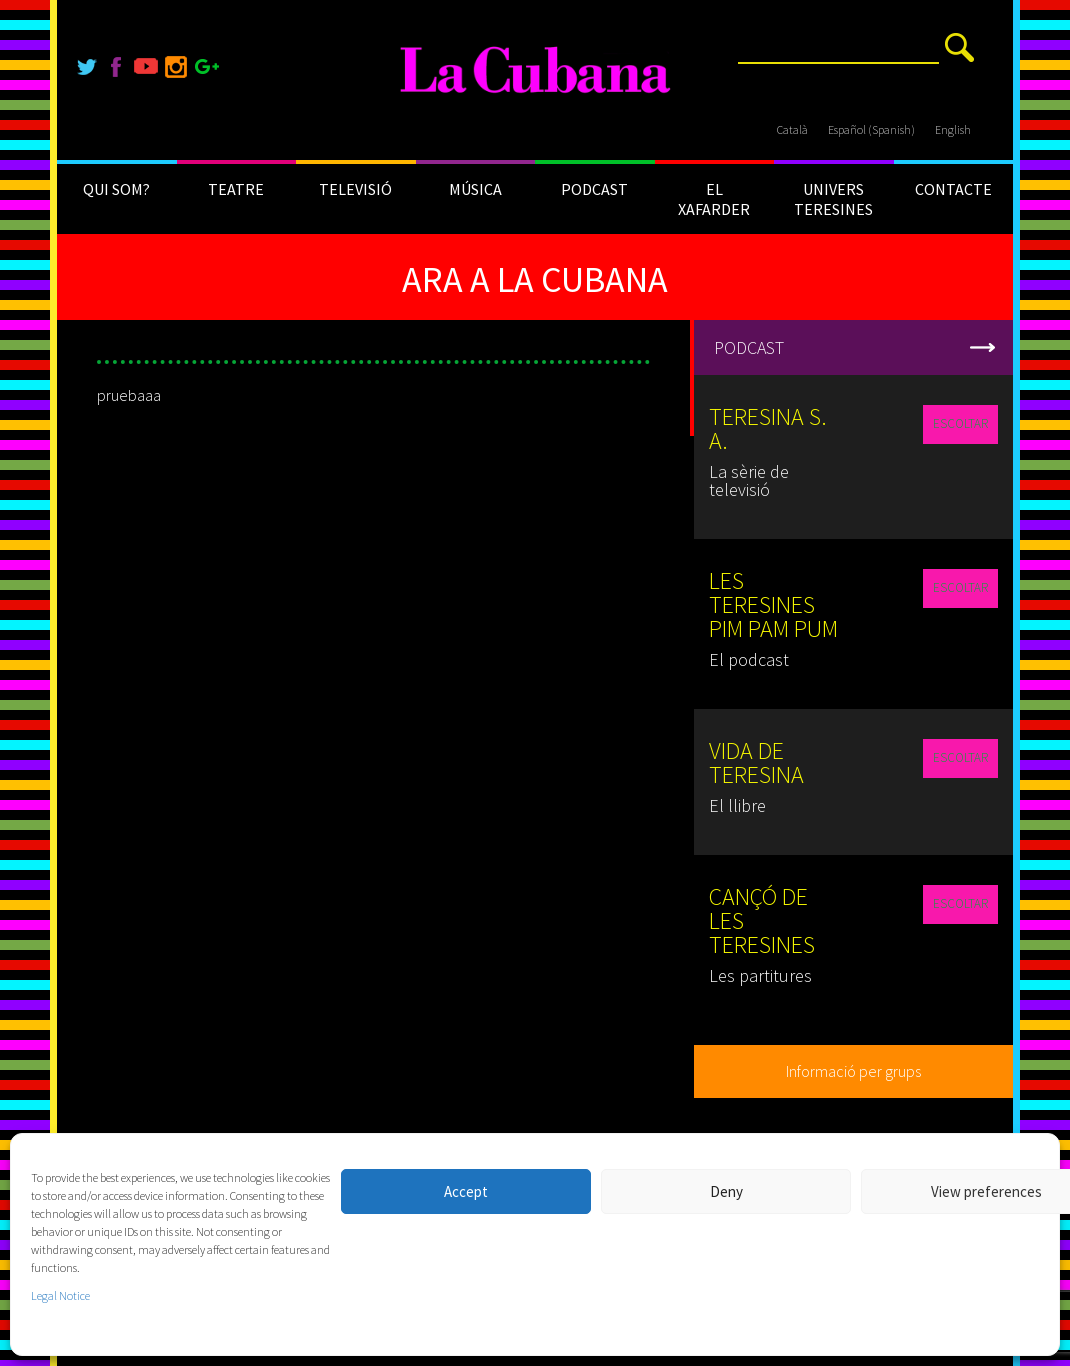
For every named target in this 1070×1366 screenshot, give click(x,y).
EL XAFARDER (714, 199)
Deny (726, 1191)
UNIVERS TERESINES (833, 199)
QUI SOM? (116, 189)
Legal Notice (60, 1295)
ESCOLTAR (960, 423)
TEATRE (236, 189)
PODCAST (594, 189)
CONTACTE (953, 189)
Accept (466, 1191)
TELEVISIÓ (355, 189)
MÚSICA (475, 189)
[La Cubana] (535, 70)
